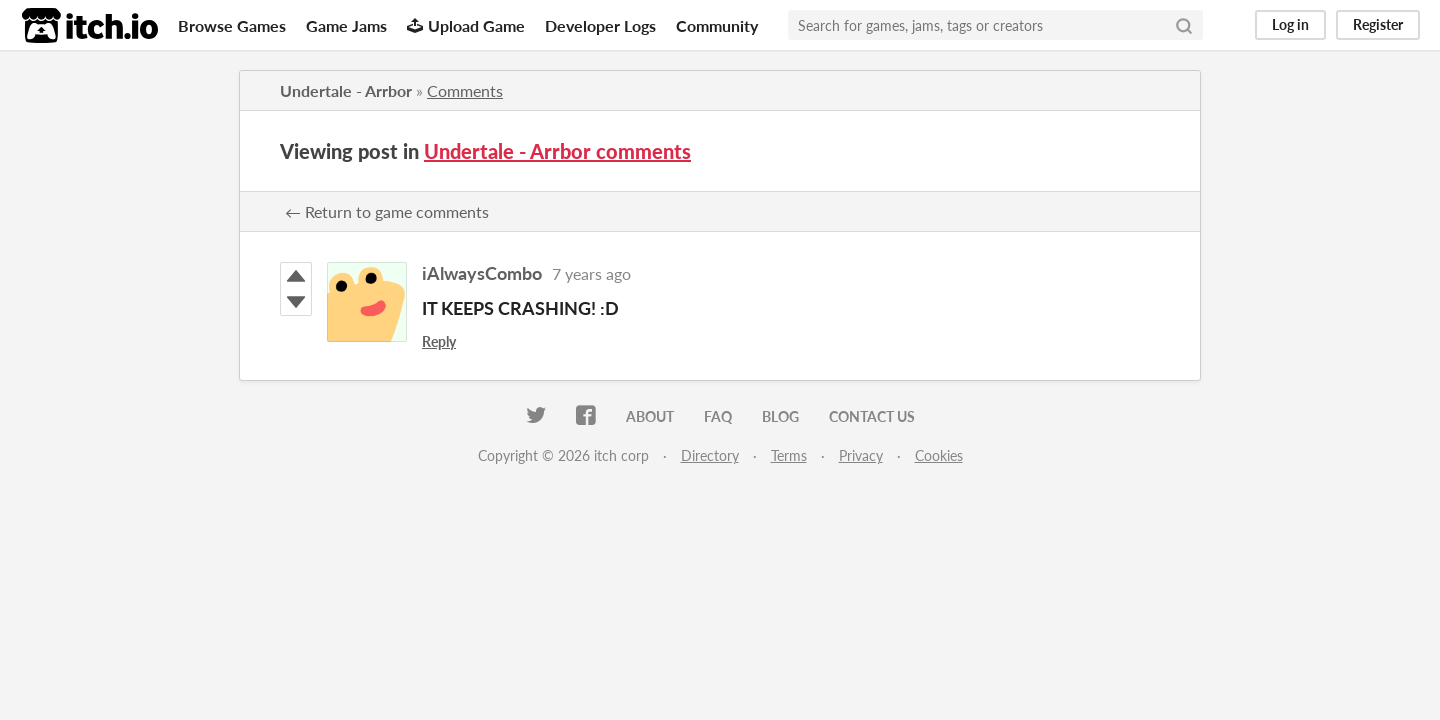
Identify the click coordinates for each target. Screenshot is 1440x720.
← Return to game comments (387, 211)
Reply (439, 341)
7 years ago (591, 273)
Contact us (872, 416)
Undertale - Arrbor (346, 90)
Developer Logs (600, 25)
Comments (465, 90)
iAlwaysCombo (482, 273)
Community (717, 25)
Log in (1290, 24)
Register (1378, 24)
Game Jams (346, 25)
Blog (780, 416)
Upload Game (466, 25)
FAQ (718, 416)
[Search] (1184, 25)
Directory (710, 455)
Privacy (861, 455)
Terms (789, 455)
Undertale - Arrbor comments (557, 151)
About (650, 416)
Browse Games (232, 25)
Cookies (939, 455)
